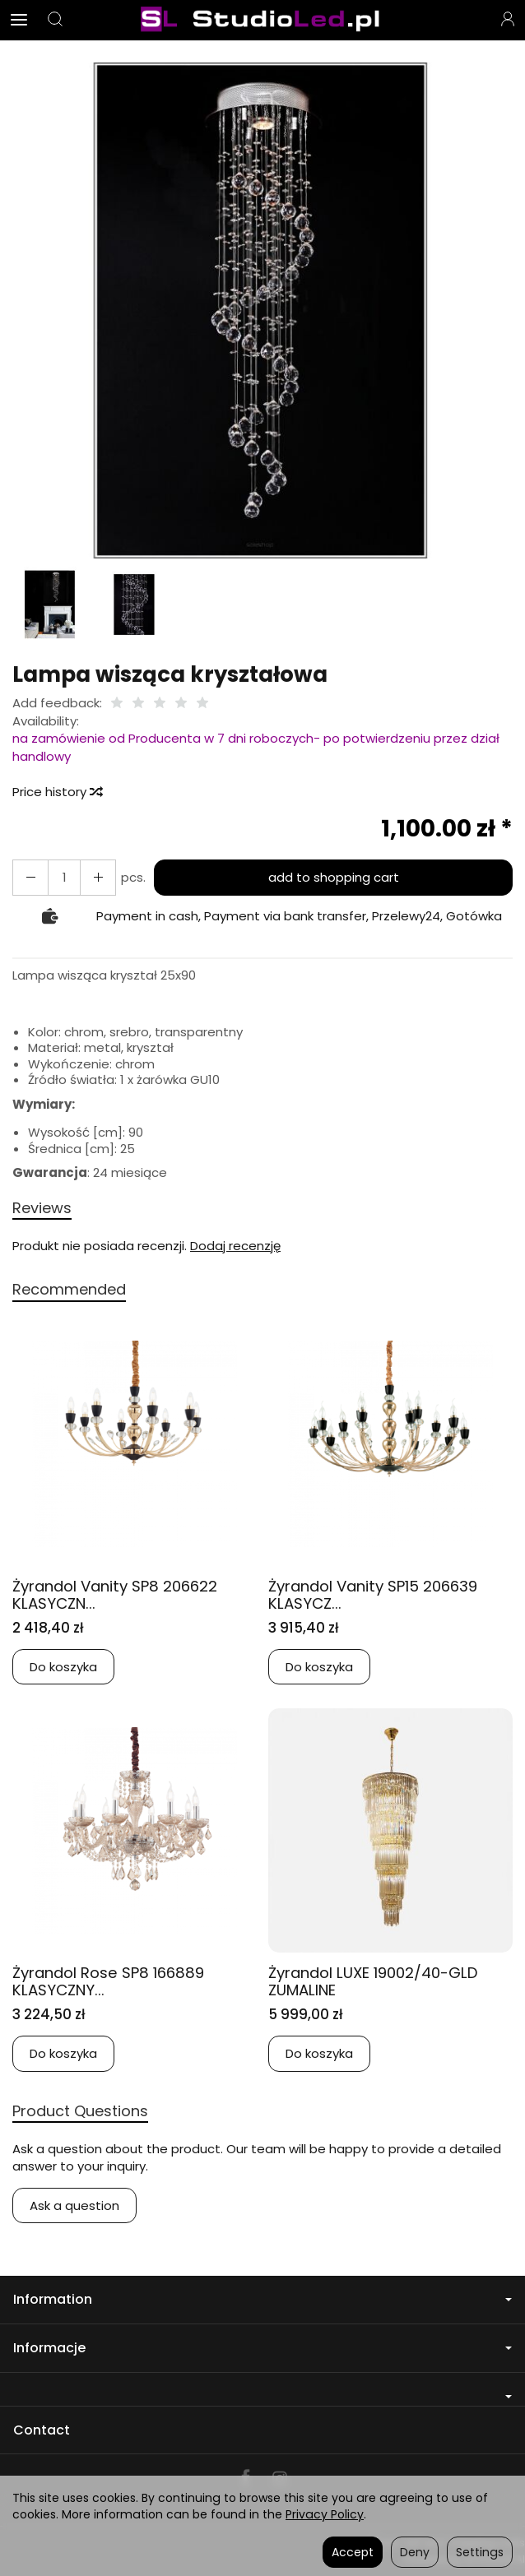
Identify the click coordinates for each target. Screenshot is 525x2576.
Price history (56, 791)
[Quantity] (64, 877)
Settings (480, 2552)
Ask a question (74, 2205)
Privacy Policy (325, 2514)
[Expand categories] (19, 19)
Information (262, 2299)
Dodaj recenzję (235, 1245)
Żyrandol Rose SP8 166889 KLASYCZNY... (112, 1981)
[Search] (55, 19)
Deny (415, 2552)
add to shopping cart (333, 877)
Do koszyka (63, 1666)
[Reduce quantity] (98, 877)
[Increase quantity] (30, 877)
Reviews (42, 1208)
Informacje (262, 2347)
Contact (41, 2430)
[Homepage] (262, 19)
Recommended (69, 1289)
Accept (353, 2552)
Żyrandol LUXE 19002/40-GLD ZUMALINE (378, 1981)
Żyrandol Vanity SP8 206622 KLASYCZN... (118, 1595)
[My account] (507, 19)
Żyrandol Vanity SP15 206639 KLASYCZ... (378, 1595)
